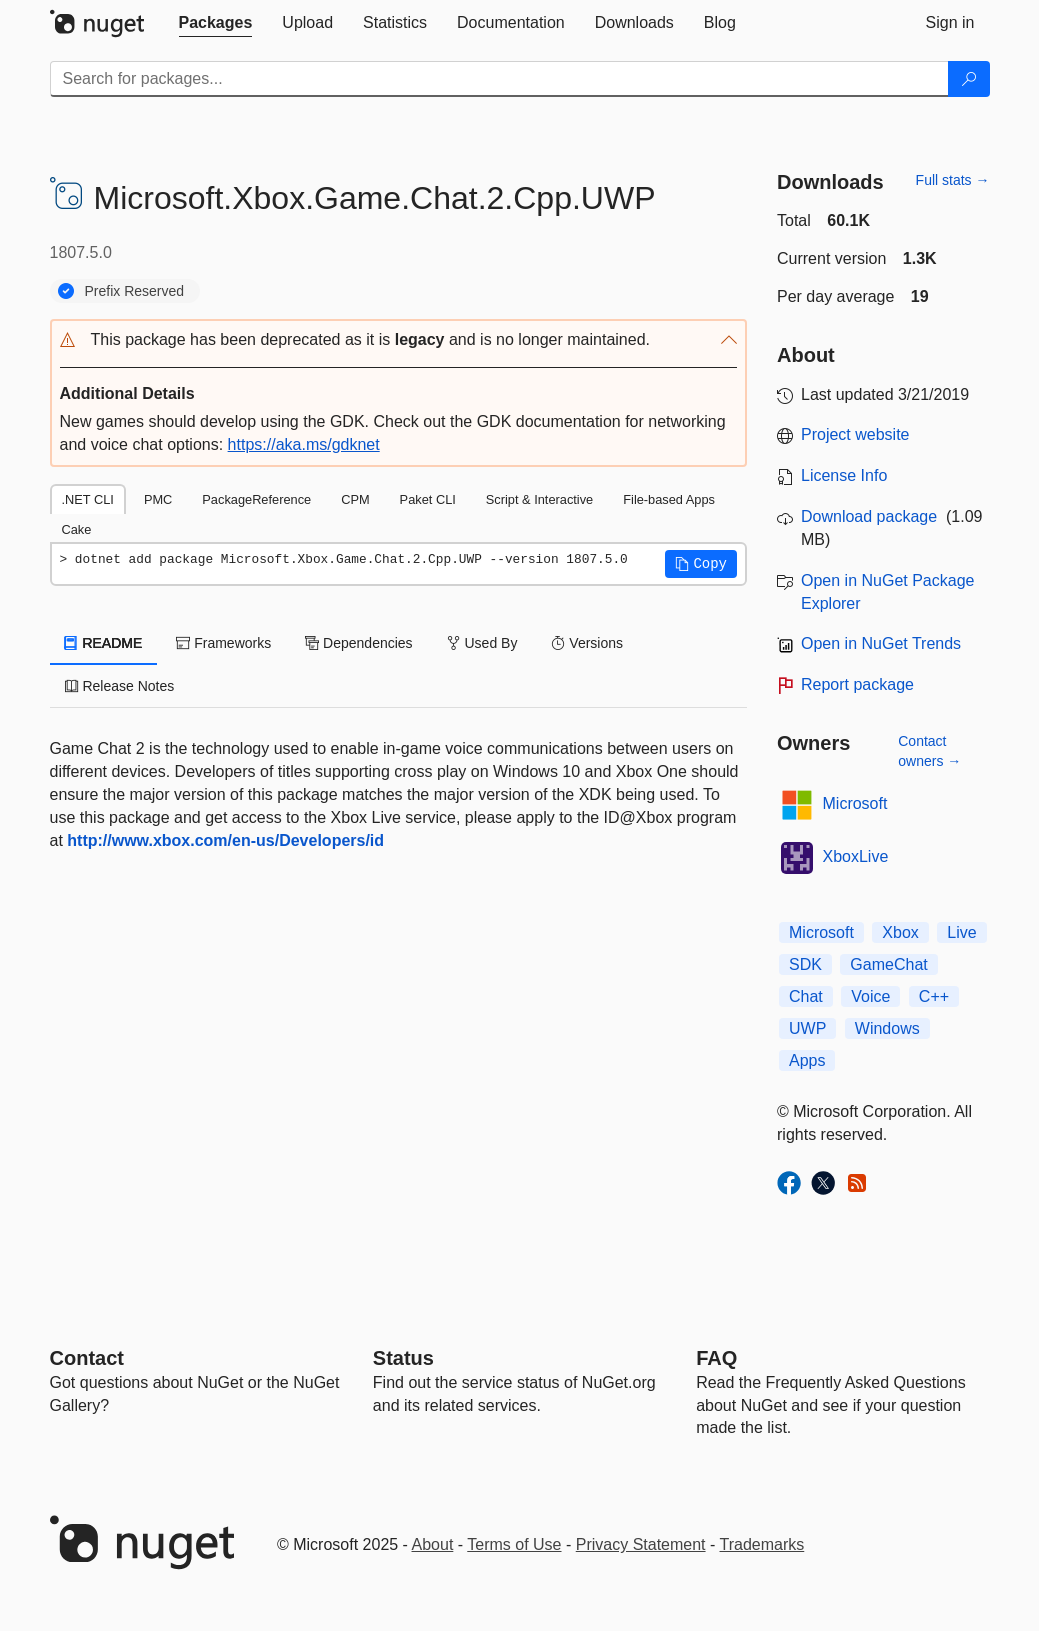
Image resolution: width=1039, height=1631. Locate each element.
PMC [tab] (158, 499)
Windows (887, 1028)
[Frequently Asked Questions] (716, 1358)
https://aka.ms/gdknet (304, 444)
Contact (87, 1358)
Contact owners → (929, 751)
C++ (934, 996)
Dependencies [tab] (358, 643)
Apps (807, 1060)
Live (961, 932)
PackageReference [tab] (256, 499)
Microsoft (855, 803)
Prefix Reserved (135, 291)
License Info (844, 475)
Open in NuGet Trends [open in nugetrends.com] (881, 643)
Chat (806, 996)
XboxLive (856, 856)
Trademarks (762, 1544)
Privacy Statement (641, 1544)
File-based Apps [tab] (669, 499)
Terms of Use (514, 1544)
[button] (399, 340)
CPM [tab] (355, 499)
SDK (805, 964)
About (433, 1544)
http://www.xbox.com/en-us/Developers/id (225, 840)
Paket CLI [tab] (428, 499)
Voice (870, 996)
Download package (869, 516)
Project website (855, 434)
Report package (857, 684)
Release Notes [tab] (120, 686)
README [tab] (104, 643)
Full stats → (953, 180)
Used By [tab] (482, 643)
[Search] (969, 79)
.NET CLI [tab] (88, 499)
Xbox (900, 932)
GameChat (888, 964)
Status (403, 1358)
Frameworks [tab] (223, 643)
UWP (807, 1028)
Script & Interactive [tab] (539, 499)
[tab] (216, 23)
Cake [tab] (77, 529)
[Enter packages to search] (499, 79)
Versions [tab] (587, 643)
